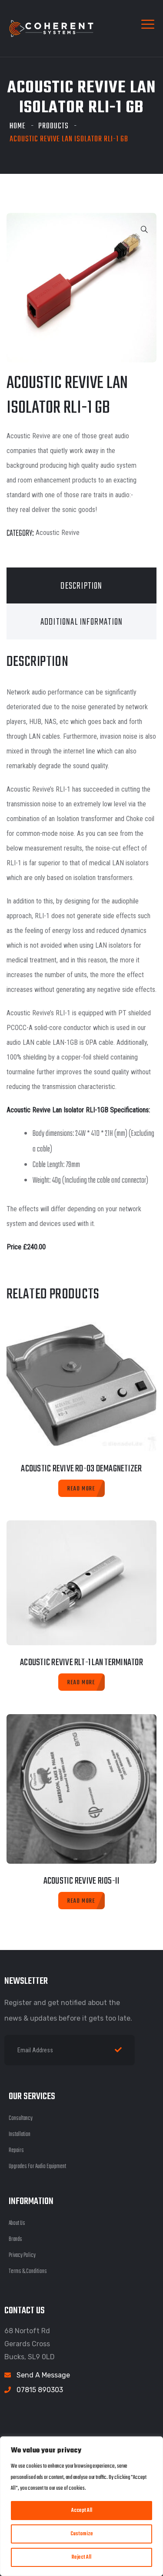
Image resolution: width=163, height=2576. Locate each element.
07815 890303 (40, 2390)
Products (53, 126)
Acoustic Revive (58, 532)
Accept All (81, 2510)
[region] (81, 2506)
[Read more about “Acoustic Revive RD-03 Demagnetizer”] (81, 1488)
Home (18, 126)
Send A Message (43, 2375)
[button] (144, 230)
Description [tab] (81, 586)
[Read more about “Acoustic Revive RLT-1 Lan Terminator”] (81, 1682)
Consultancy (21, 2118)
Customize (81, 2534)
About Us (17, 2223)
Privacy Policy (22, 2255)
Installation (19, 2134)
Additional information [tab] (81, 622)
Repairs (16, 2150)
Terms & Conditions (28, 2271)
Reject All (81, 2557)
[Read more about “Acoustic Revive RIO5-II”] (81, 1900)
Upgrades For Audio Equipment (37, 2167)
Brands (15, 2239)
